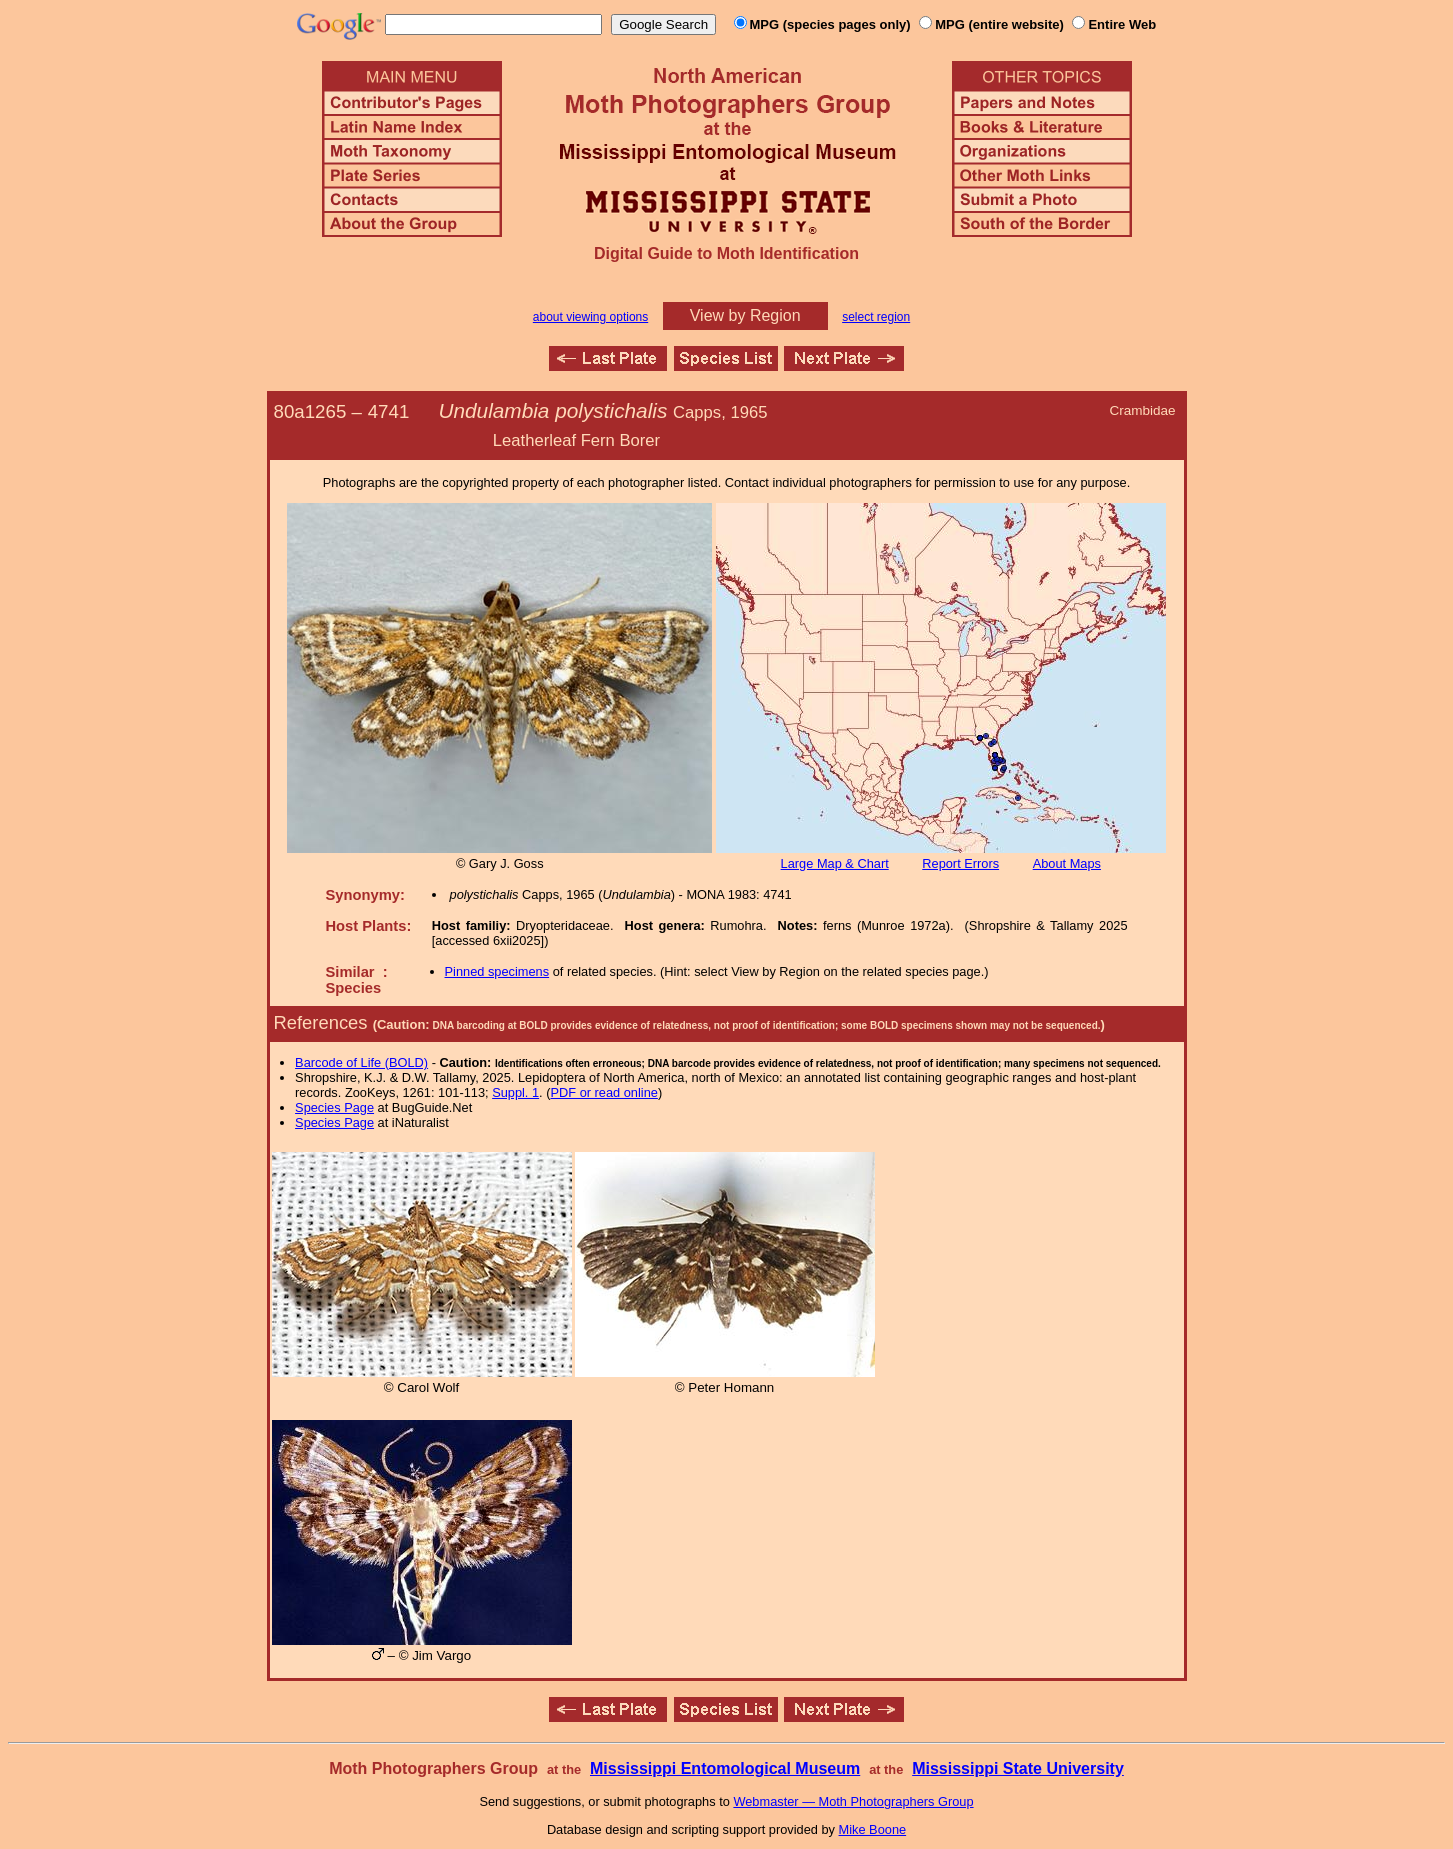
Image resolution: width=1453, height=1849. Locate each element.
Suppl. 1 (515, 1092)
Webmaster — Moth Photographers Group (853, 1801)
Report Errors (960, 863)
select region (876, 317)
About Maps (1067, 863)
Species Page (334, 1107)
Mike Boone (873, 1829)
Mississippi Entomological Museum (725, 1768)
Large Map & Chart (835, 863)
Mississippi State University (1018, 1768)
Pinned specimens (497, 971)
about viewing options (590, 317)
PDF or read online (603, 1092)
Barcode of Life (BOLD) (361, 1062)
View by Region (745, 315)
